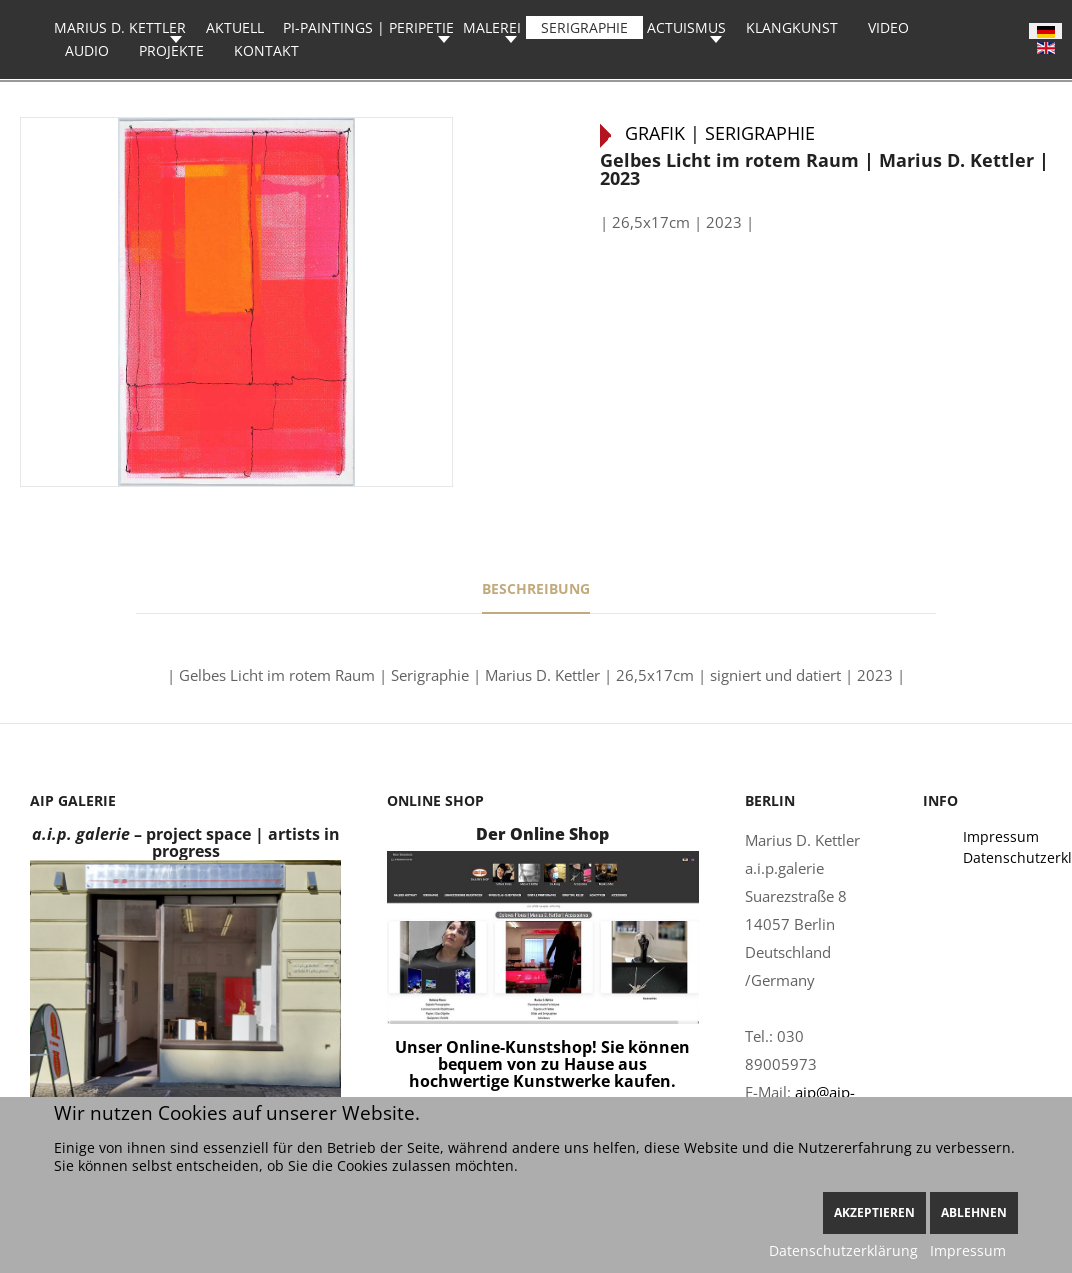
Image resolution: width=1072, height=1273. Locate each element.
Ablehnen (974, 1212)
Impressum (968, 1250)
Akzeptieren (874, 1212)
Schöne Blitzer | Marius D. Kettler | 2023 (28, 104)
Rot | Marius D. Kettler (1043, 104)
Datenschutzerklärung (843, 1250)
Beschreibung (536, 588)
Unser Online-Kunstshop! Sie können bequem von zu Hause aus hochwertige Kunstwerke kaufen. (542, 1064)
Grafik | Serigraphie (720, 133)
